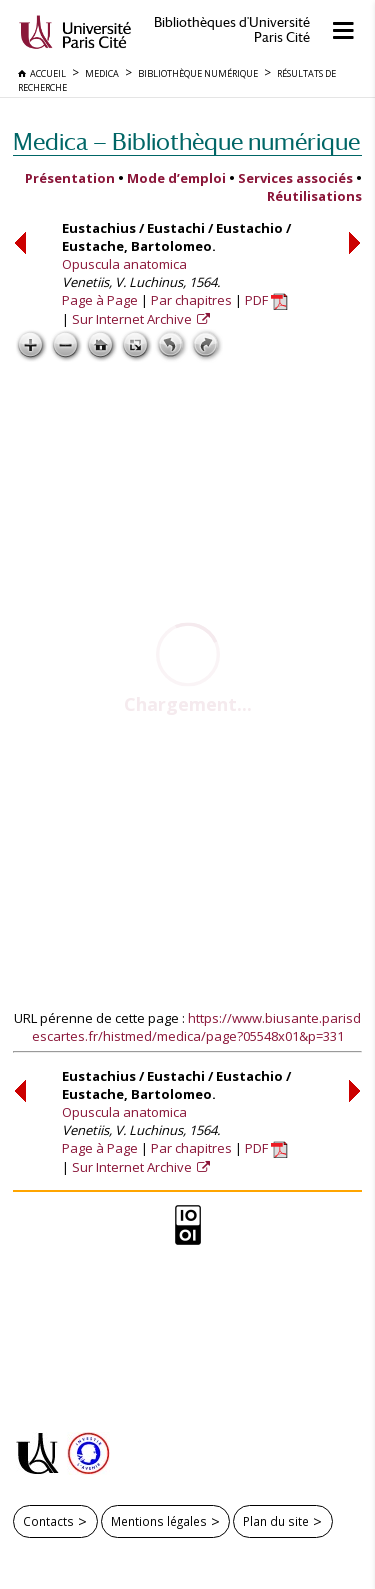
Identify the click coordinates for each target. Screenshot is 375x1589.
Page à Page (100, 300)
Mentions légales (159, 1521)
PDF (266, 300)
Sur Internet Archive (133, 319)
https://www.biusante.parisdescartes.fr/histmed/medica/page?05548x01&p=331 (197, 1027)
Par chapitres (191, 300)
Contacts (48, 1521)
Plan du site (276, 1521)
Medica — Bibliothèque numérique (186, 141)
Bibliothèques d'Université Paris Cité (232, 30)
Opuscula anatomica (124, 264)
